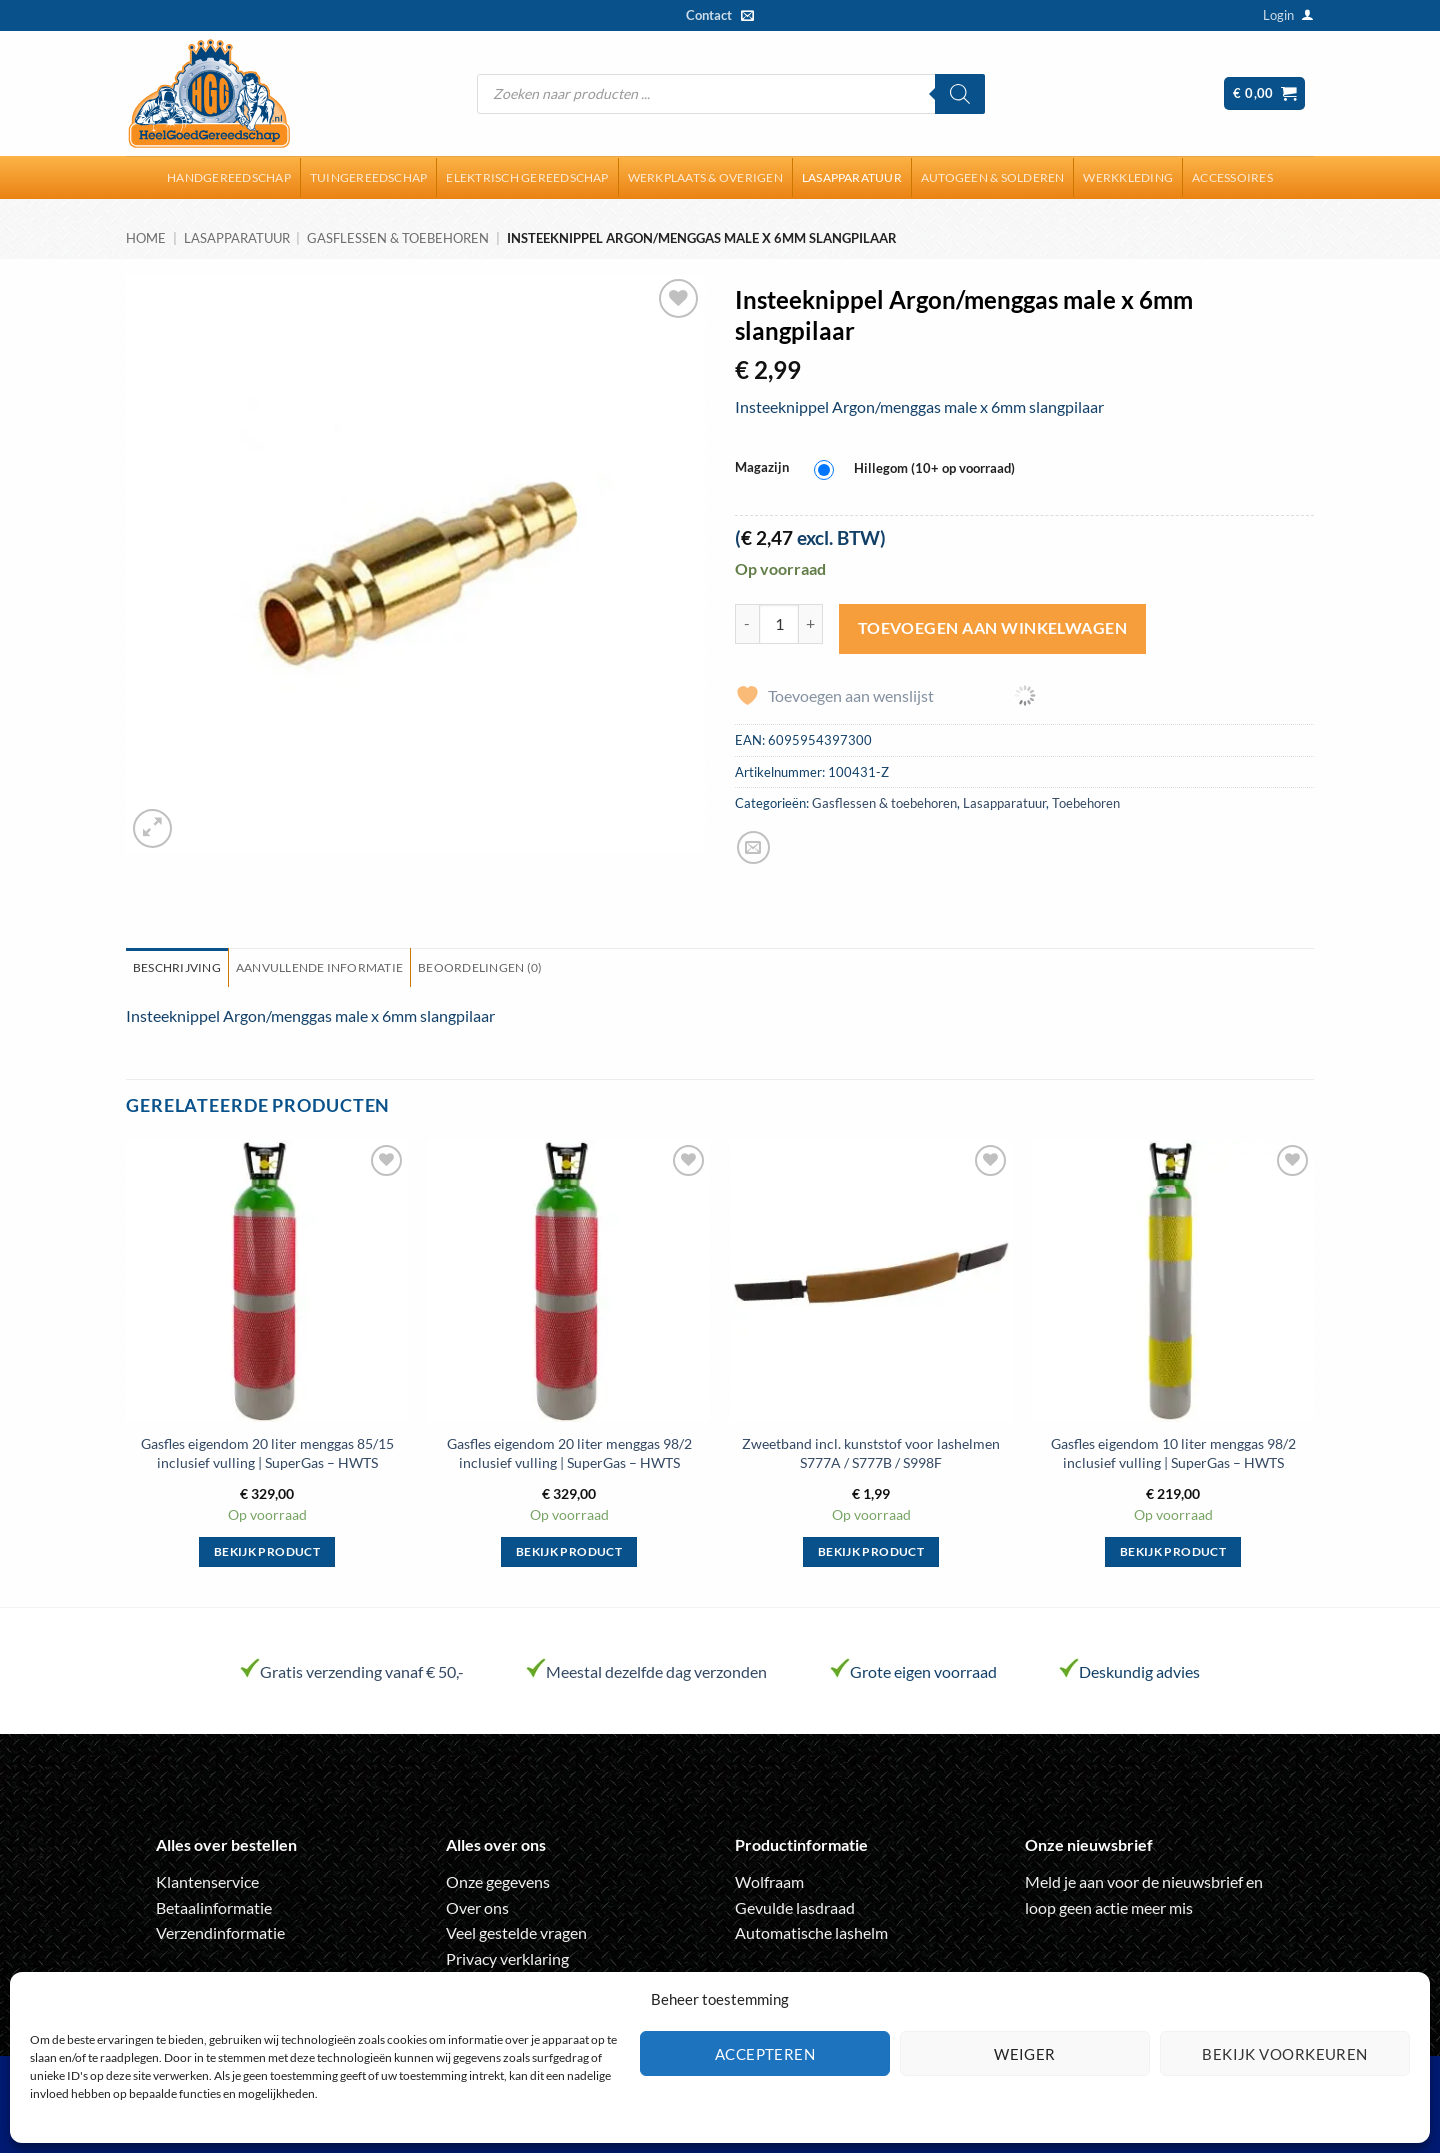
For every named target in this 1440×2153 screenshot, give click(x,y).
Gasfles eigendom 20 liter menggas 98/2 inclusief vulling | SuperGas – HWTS (569, 1453)
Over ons (477, 1907)
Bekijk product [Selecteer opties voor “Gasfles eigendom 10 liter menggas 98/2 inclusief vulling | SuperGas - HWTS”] (1173, 1551)
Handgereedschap (229, 177)
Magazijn (762, 468)
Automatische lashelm (811, 1932)
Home (146, 238)
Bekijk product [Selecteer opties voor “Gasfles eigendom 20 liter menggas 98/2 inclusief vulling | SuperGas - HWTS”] (569, 1551)
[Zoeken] (960, 94)
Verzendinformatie (220, 1932)
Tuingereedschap (369, 177)
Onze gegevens (498, 1881)
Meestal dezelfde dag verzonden (656, 1671)
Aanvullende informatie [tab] (319, 967)
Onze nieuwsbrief (1089, 1844)
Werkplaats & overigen (705, 177)
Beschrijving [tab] (177, 967)
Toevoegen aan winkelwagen (993, 628)
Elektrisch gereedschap (527, 177)
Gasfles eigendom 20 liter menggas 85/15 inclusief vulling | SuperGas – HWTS (267, 1453)
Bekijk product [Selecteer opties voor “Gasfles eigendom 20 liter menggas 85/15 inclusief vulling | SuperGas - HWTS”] (267, 1551)
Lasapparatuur (852, 177)
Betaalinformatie (214, 1907)
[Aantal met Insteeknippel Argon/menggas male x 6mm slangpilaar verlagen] (747, 624)
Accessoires (1232, 177)
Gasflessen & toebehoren (398, 238)
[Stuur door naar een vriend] (753, 847)
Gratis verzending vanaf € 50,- (362, 1671)
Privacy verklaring (507, 1958)
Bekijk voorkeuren (1285, 2054)
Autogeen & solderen (993, 177)
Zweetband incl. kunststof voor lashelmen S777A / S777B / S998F (871, 1453)
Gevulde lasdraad (795, 1907)
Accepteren (765, 2054)
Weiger (1025, 2054)
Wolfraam (769, 1881)
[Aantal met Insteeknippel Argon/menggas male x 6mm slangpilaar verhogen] (811, 624)
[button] (1278, 15)
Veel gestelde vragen (516, 1932)
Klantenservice (207, 1881)
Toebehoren (1086, 803)
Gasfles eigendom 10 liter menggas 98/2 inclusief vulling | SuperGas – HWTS (1173, 1453)
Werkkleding (1128, 177)
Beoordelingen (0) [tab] (480, 967)
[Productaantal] (779, 624)
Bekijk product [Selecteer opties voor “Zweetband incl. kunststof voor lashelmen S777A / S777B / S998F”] (871, 1551)
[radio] (919, 469)
